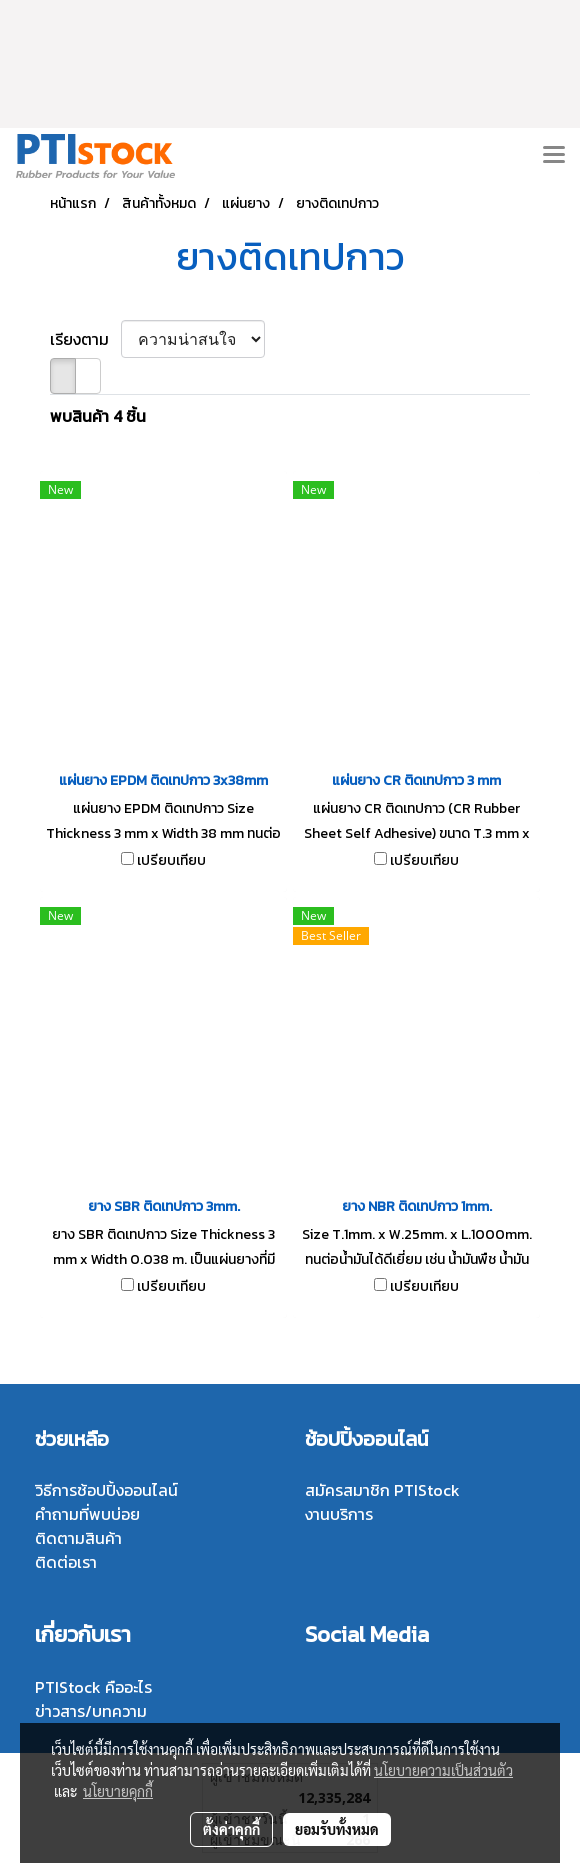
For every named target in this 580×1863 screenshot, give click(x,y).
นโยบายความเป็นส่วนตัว (443, 1770)
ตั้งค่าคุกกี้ (231, 1829)
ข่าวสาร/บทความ (91, 1711)
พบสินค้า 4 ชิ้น (98, 416)
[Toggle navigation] (554, 156)
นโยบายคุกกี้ (118, 1791)
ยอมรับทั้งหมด (337, 1829)
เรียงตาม (85, 339)
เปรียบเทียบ (171, 861)
